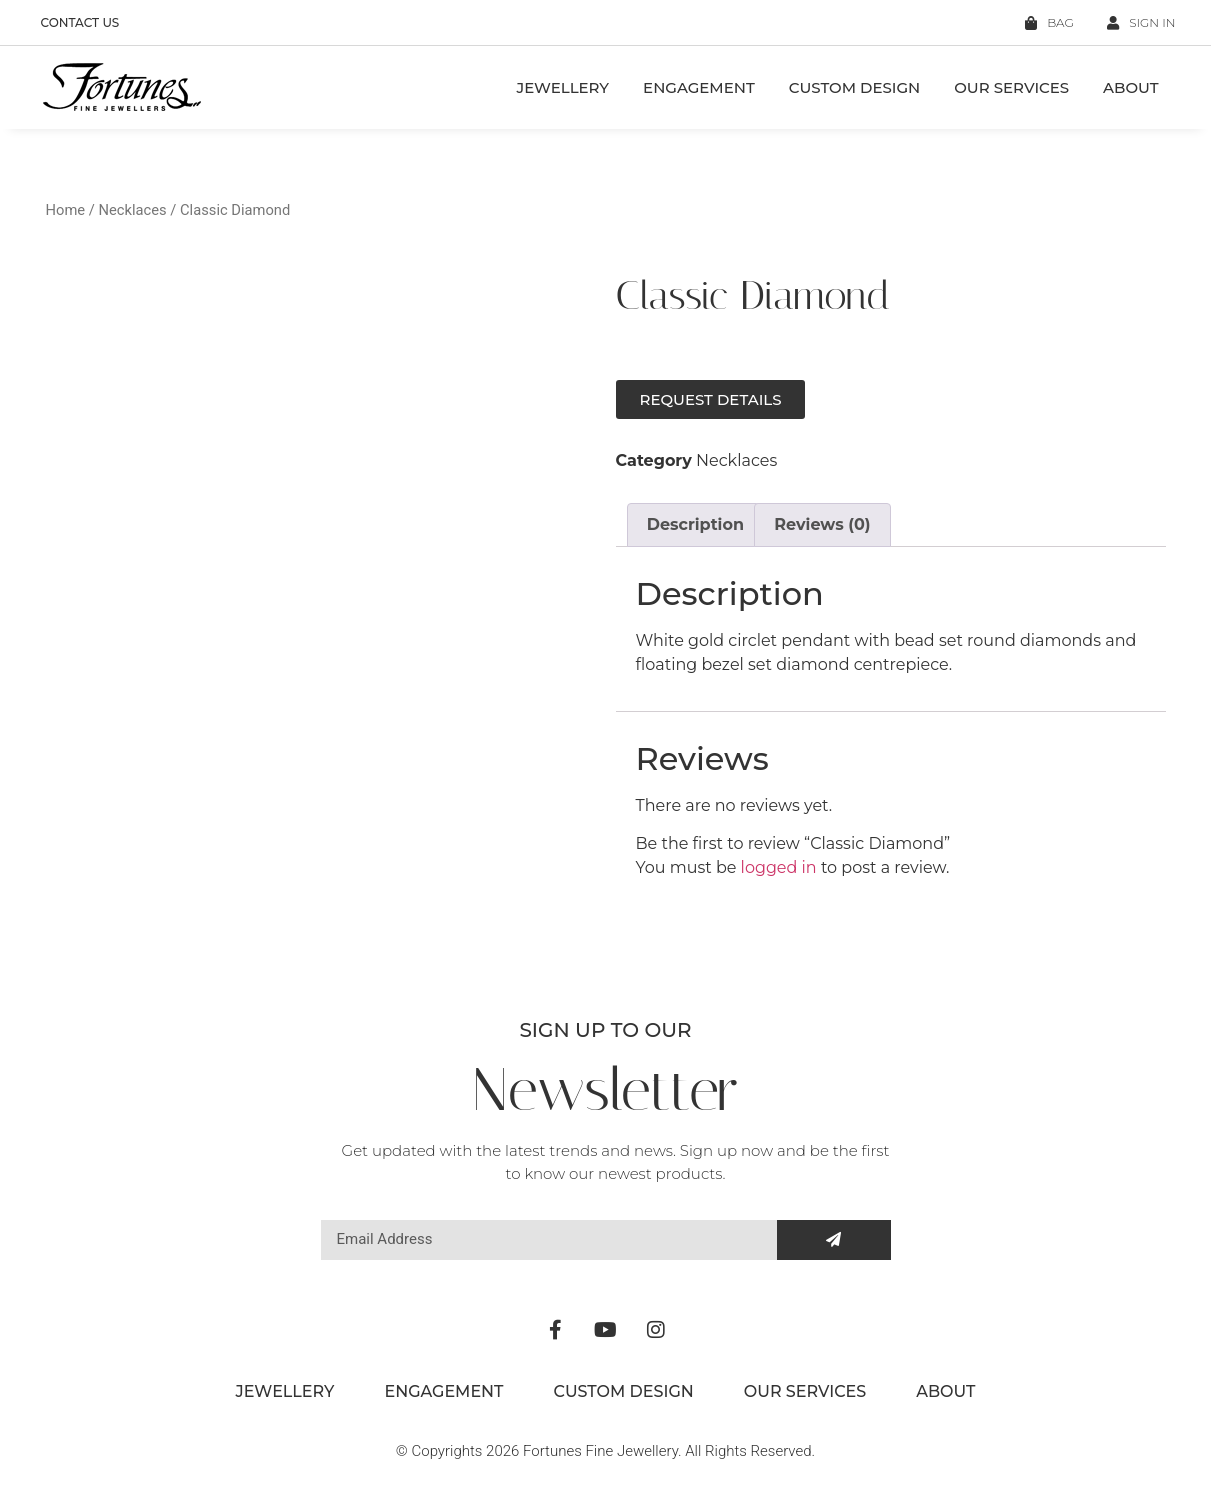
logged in (779, 867)
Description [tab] (695, 524)
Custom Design (855, 87)
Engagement (699, 87)
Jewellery (562, 87)
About (1130, 87)
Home (66, 210)
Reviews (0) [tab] (822, 524)
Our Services (1011, 87)
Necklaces (132, 210)
